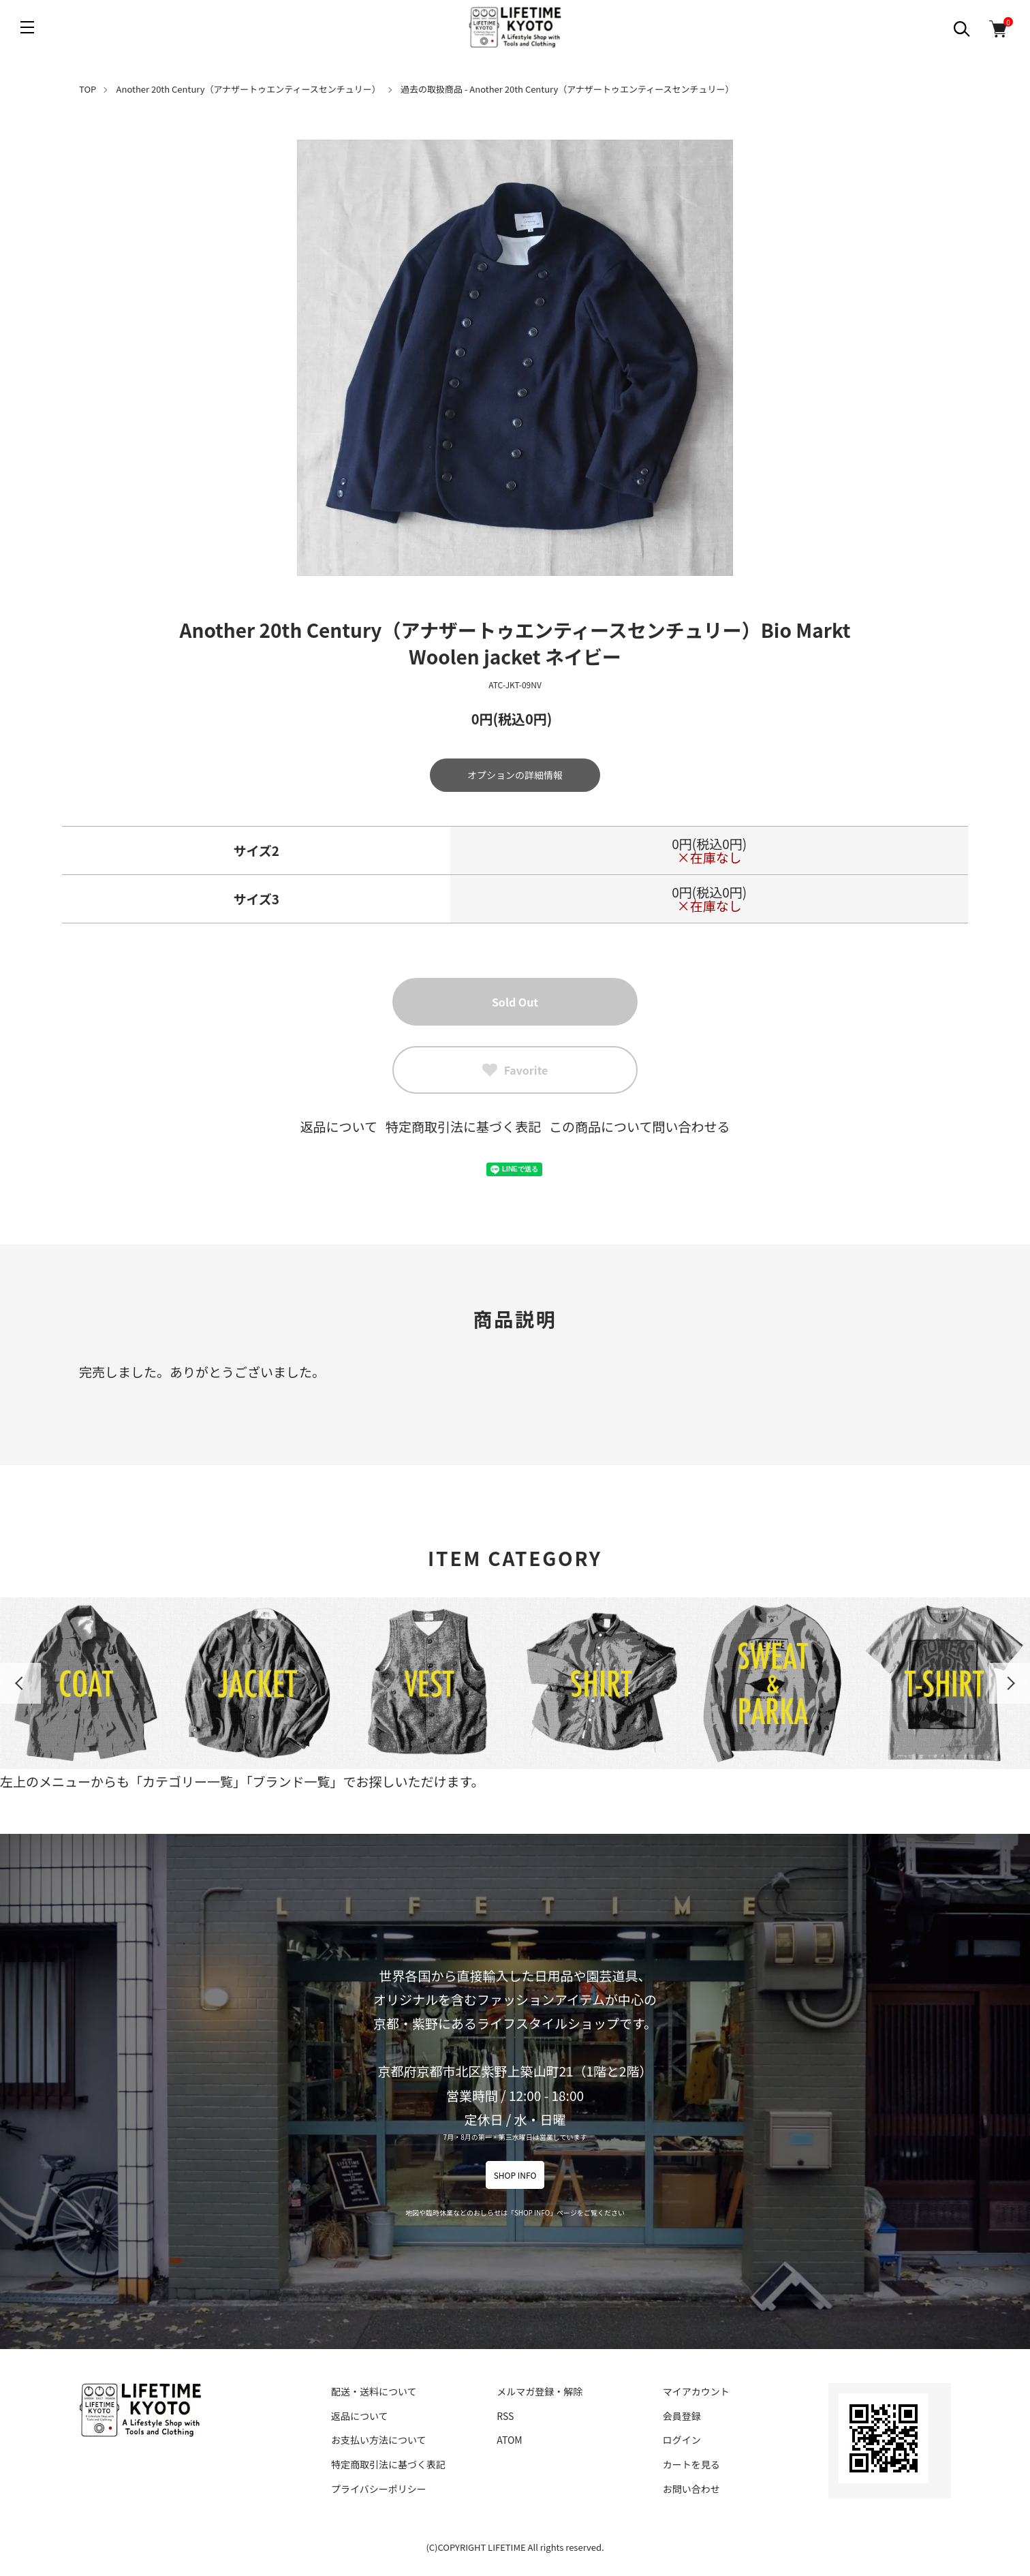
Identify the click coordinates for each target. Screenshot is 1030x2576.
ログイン (682, 2440)
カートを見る (691, 2464)
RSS (505, 2416)
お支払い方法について (378, 2440)
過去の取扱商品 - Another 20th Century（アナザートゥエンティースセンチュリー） (567, 88)
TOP (87, 88)
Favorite (515, 1070)
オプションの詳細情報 (515, 775)
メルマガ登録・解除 (539, 2391)
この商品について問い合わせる (639, 1126)
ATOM (509, 2440)
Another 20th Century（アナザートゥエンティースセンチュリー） (248, 88)
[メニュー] (27, 27)
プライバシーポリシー (378, 2489)
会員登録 (682, 2416)
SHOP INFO (515, 2175)
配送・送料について (374, 2391)
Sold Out (515, 1002)
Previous (20, 1683)
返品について (338, 1126)
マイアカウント (696, 2391)
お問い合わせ (691, 2489)
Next (1009, 1683)
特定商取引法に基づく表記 (463, 1126)
